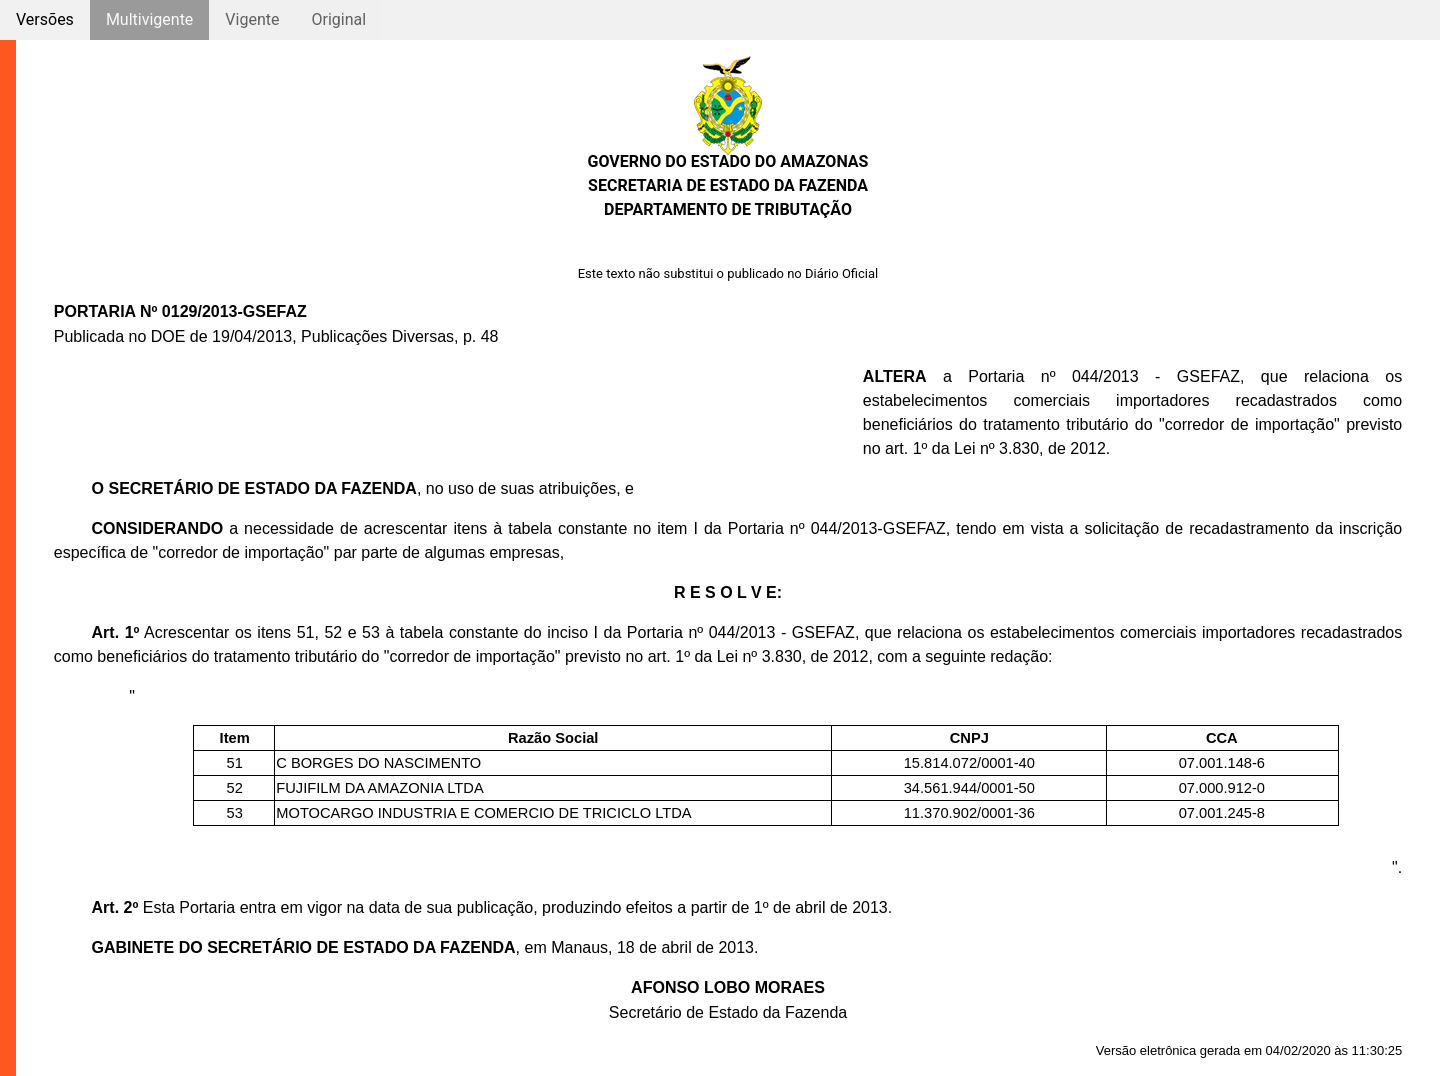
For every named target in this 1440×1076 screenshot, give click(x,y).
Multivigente (149, 19)
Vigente (252, 19)
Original (338, 19)
